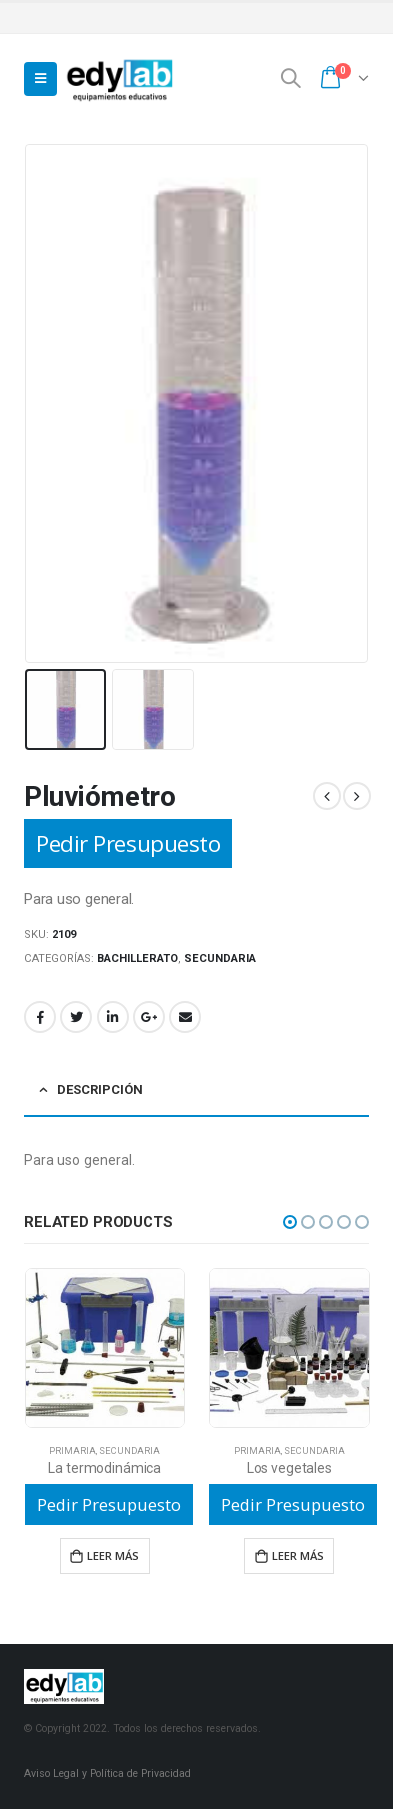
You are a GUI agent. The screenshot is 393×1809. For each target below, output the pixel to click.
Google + (149, 1017)
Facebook (40, 1017)
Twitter (76, 1017)
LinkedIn (113, 1017)
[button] (290, 1222)
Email (185, 1017)
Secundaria (220, 958)
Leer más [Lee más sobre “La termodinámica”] (113, 1555)
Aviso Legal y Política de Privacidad (107, 1773)
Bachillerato (137, 958)
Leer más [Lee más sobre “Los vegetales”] (298, 1555)
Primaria (72, 1450)
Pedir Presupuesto (128, 843)
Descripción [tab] (100, 1089)
